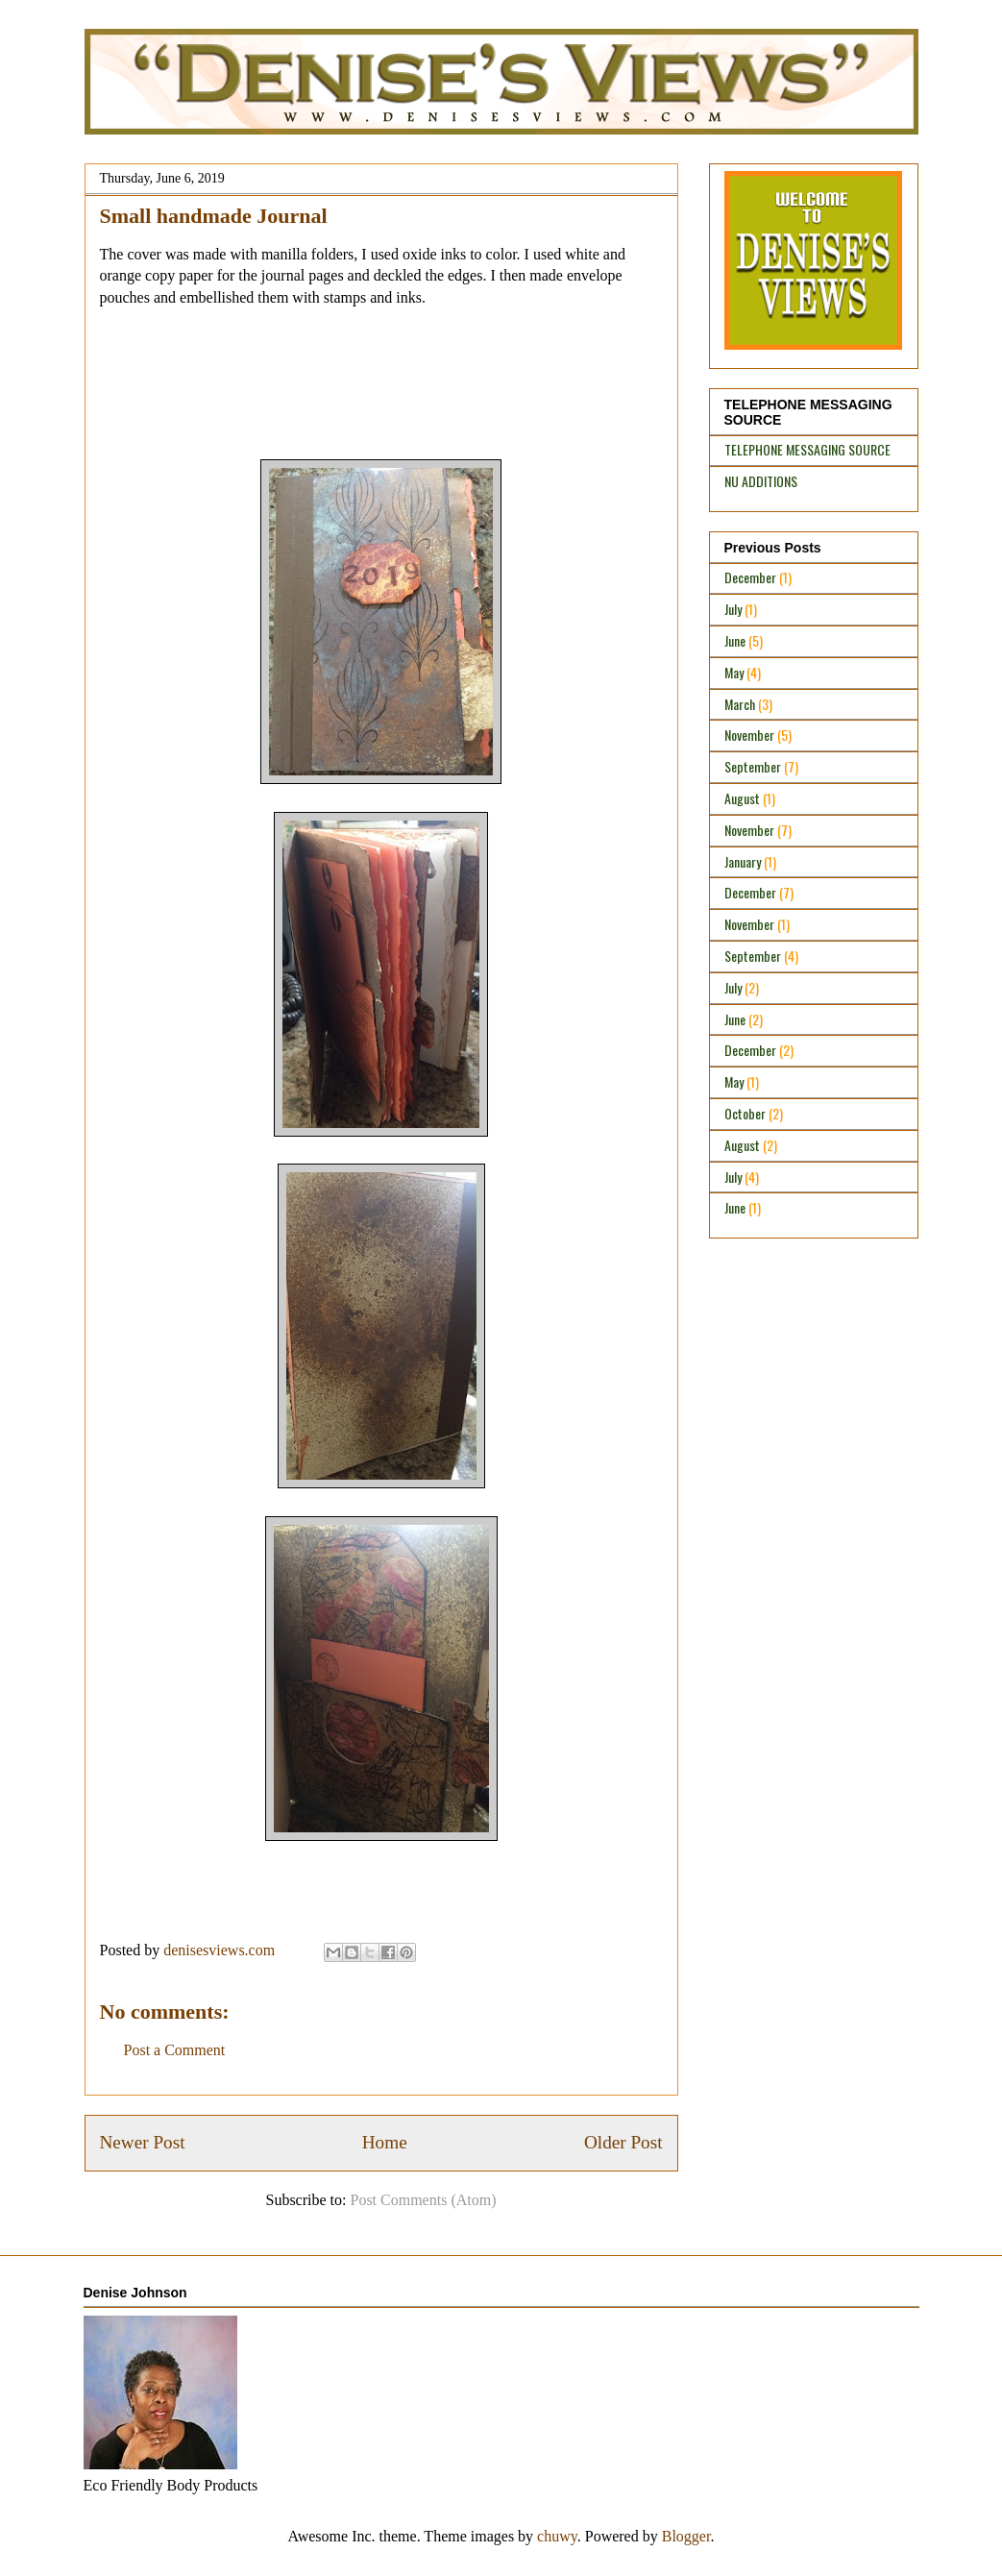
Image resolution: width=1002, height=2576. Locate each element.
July (733, 609)
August (742, 798)
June (734, 640)
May (734, 672)
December (750, 577)
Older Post (623, 2142)
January (742, 861)
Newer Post (142, 2142)
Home (384, 2142)
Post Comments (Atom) (423, 2200)
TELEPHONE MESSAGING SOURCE (807, 449)
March (739, 704)
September (752, 766)
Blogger (686, 2536)
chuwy (557, 2536)
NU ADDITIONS (760, 481)
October (745, 1113)
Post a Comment (175, 2050)
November (749, 734)
